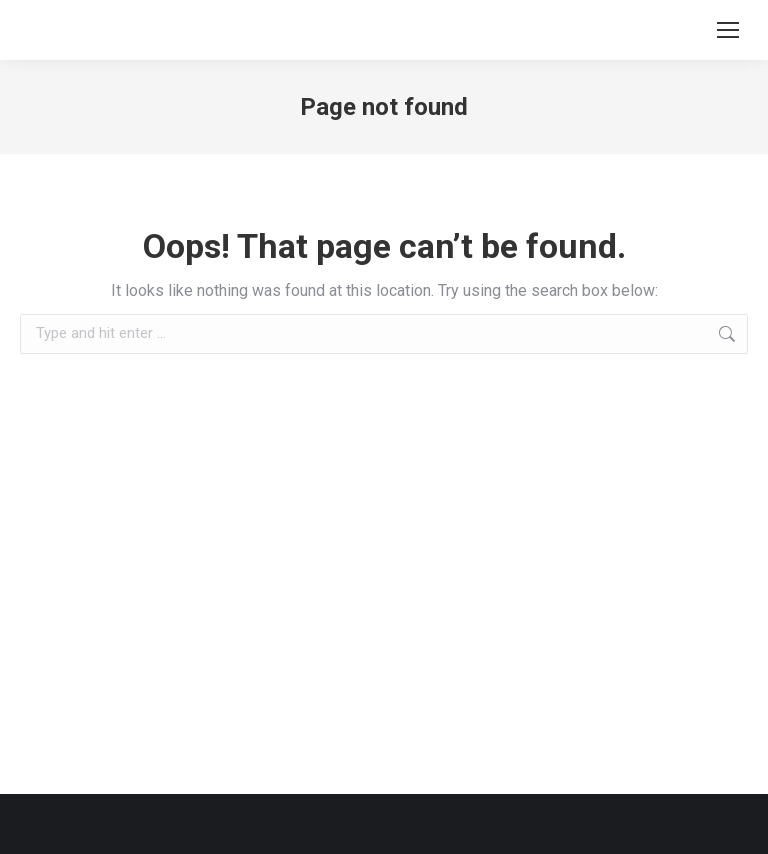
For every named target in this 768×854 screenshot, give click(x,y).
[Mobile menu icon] (728, 30)
